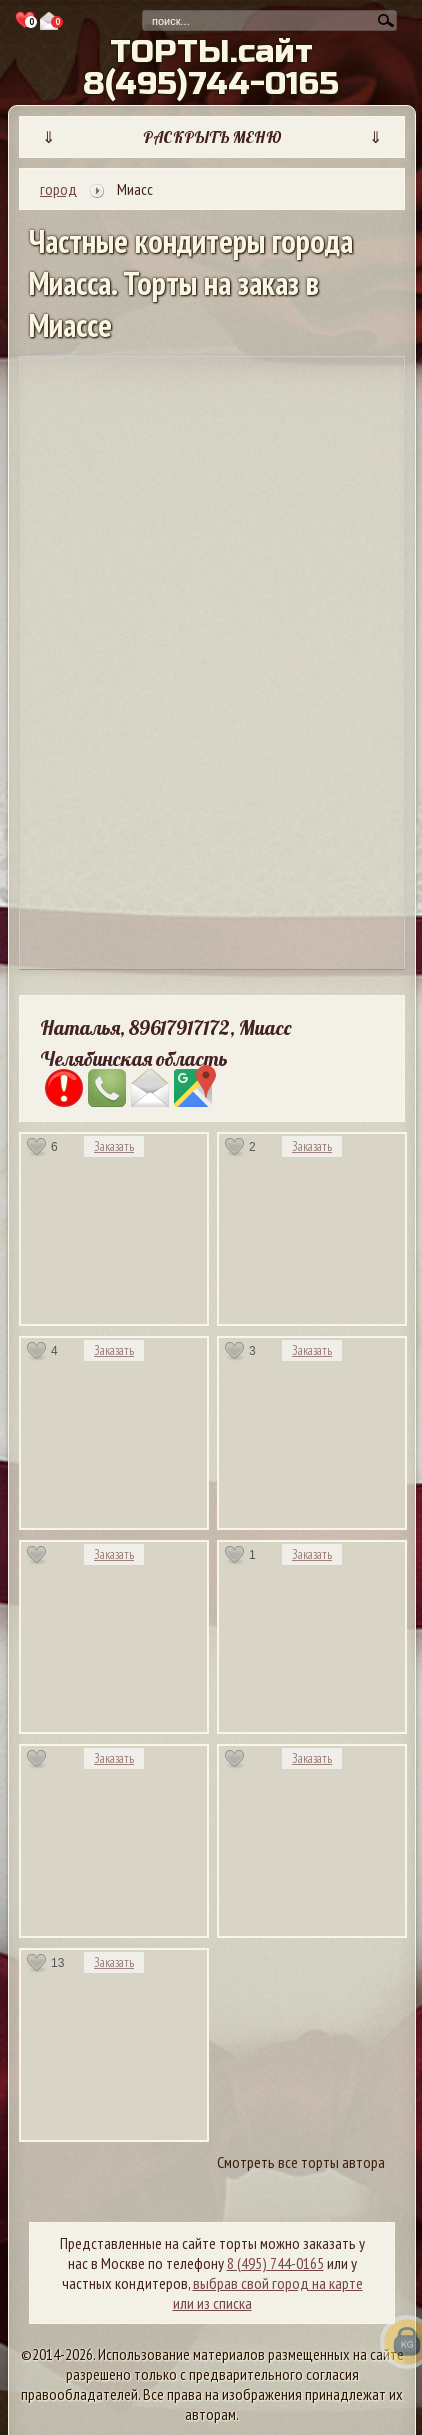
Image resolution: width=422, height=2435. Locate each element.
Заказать (114, 1146)
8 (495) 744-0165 (275, 2263)
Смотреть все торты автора (301, 2162)
